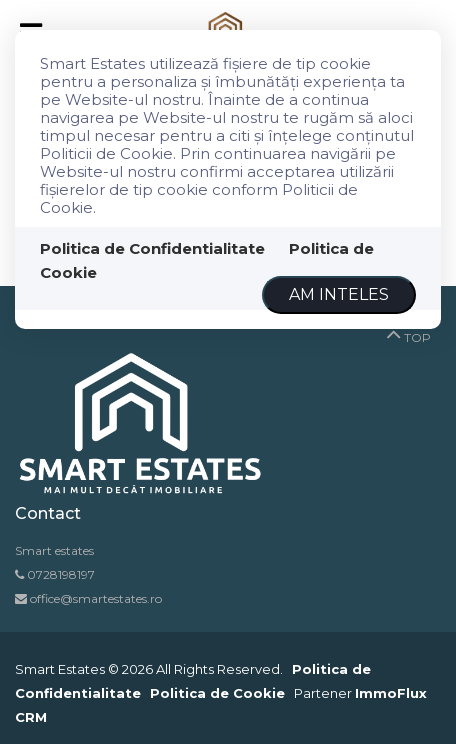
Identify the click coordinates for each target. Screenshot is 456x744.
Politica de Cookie (217, 693)
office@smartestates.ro (94, 598)
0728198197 (61, 574)
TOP (408, 333)
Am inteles (339, 294)
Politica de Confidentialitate (152, 248)
